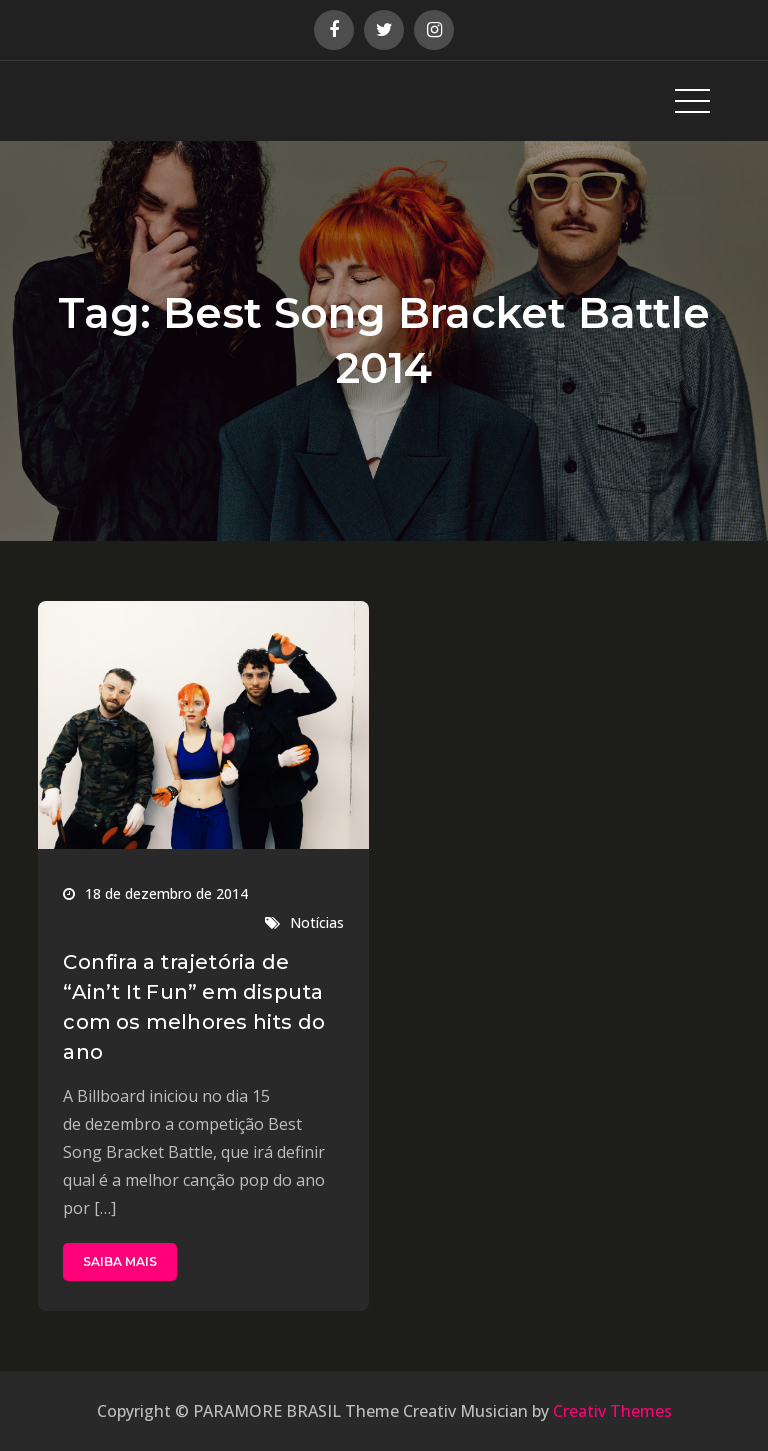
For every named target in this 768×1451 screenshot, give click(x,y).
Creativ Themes (612, 1411)
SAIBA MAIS (120, 1261)
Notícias (317, 922)
